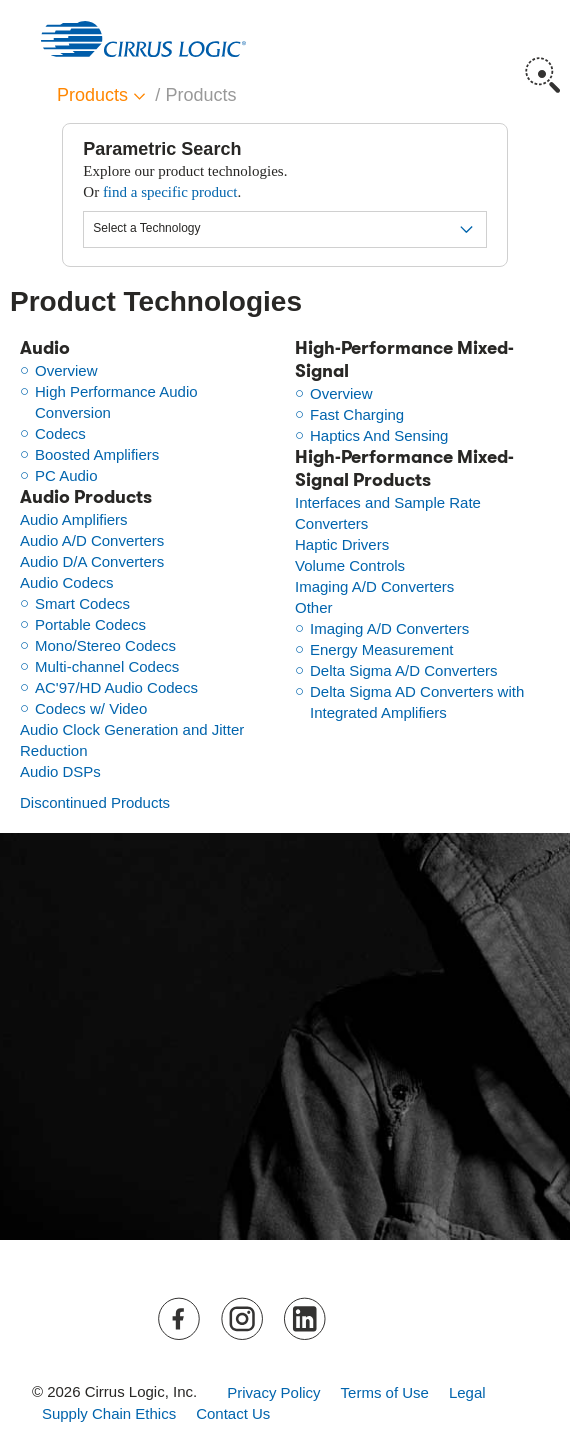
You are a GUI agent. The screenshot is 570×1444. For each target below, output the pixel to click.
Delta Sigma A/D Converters (404, 670)
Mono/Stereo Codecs (105, 645)
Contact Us (233, 1413)
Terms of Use (385, 1392)
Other (314, 607)
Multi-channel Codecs (107, 666)
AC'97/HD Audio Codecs (116, 687)
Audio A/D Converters (92, 540)
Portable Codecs (90, 624)
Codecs (60, 433)
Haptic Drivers (342, 544)
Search (542, 75)
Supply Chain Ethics (109, 1413)
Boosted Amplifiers (97, 454)
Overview (66, 370)
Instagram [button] (243, 1319)
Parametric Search (162, 149)
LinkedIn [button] (305, 1319)
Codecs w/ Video (91, 708)
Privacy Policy (273, 1392)
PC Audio (66, 475)
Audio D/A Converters (92, 561)
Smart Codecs (82, 603)
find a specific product (170, 192)
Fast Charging (357, 414)
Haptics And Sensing (379, 435)
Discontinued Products (95, 802)
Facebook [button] (180, 1319)
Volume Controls (350, 565)
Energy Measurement (381, 649)
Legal (467, 1392)
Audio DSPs (60, 771)
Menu (542, 30)
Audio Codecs (66, 582)
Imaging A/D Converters (374, 586)
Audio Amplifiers (74, 519)
